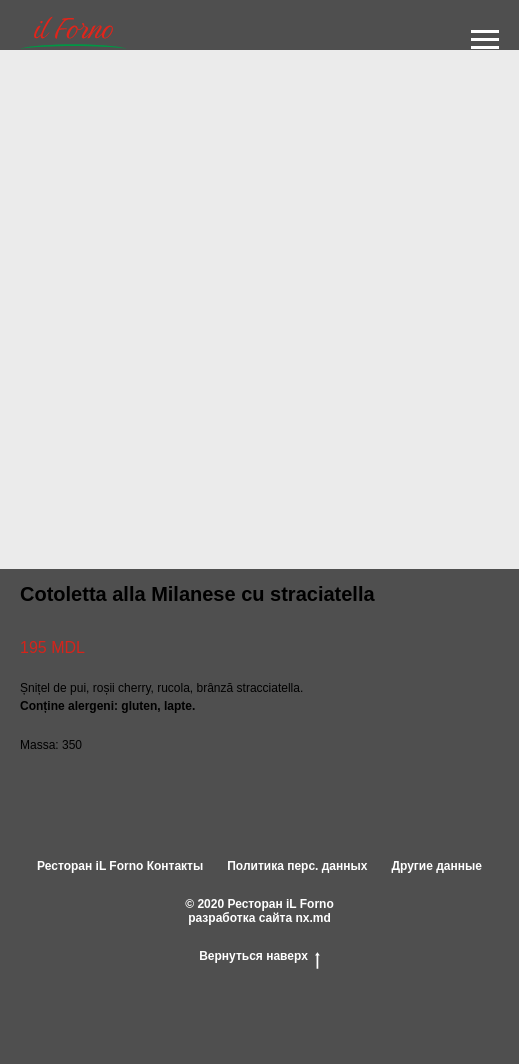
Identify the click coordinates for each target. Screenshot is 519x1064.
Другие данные (436, 866)
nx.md (312, 918)
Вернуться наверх (259, 957)
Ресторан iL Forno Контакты (120, 866)
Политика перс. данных (297, 866)
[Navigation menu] (485, 40)
